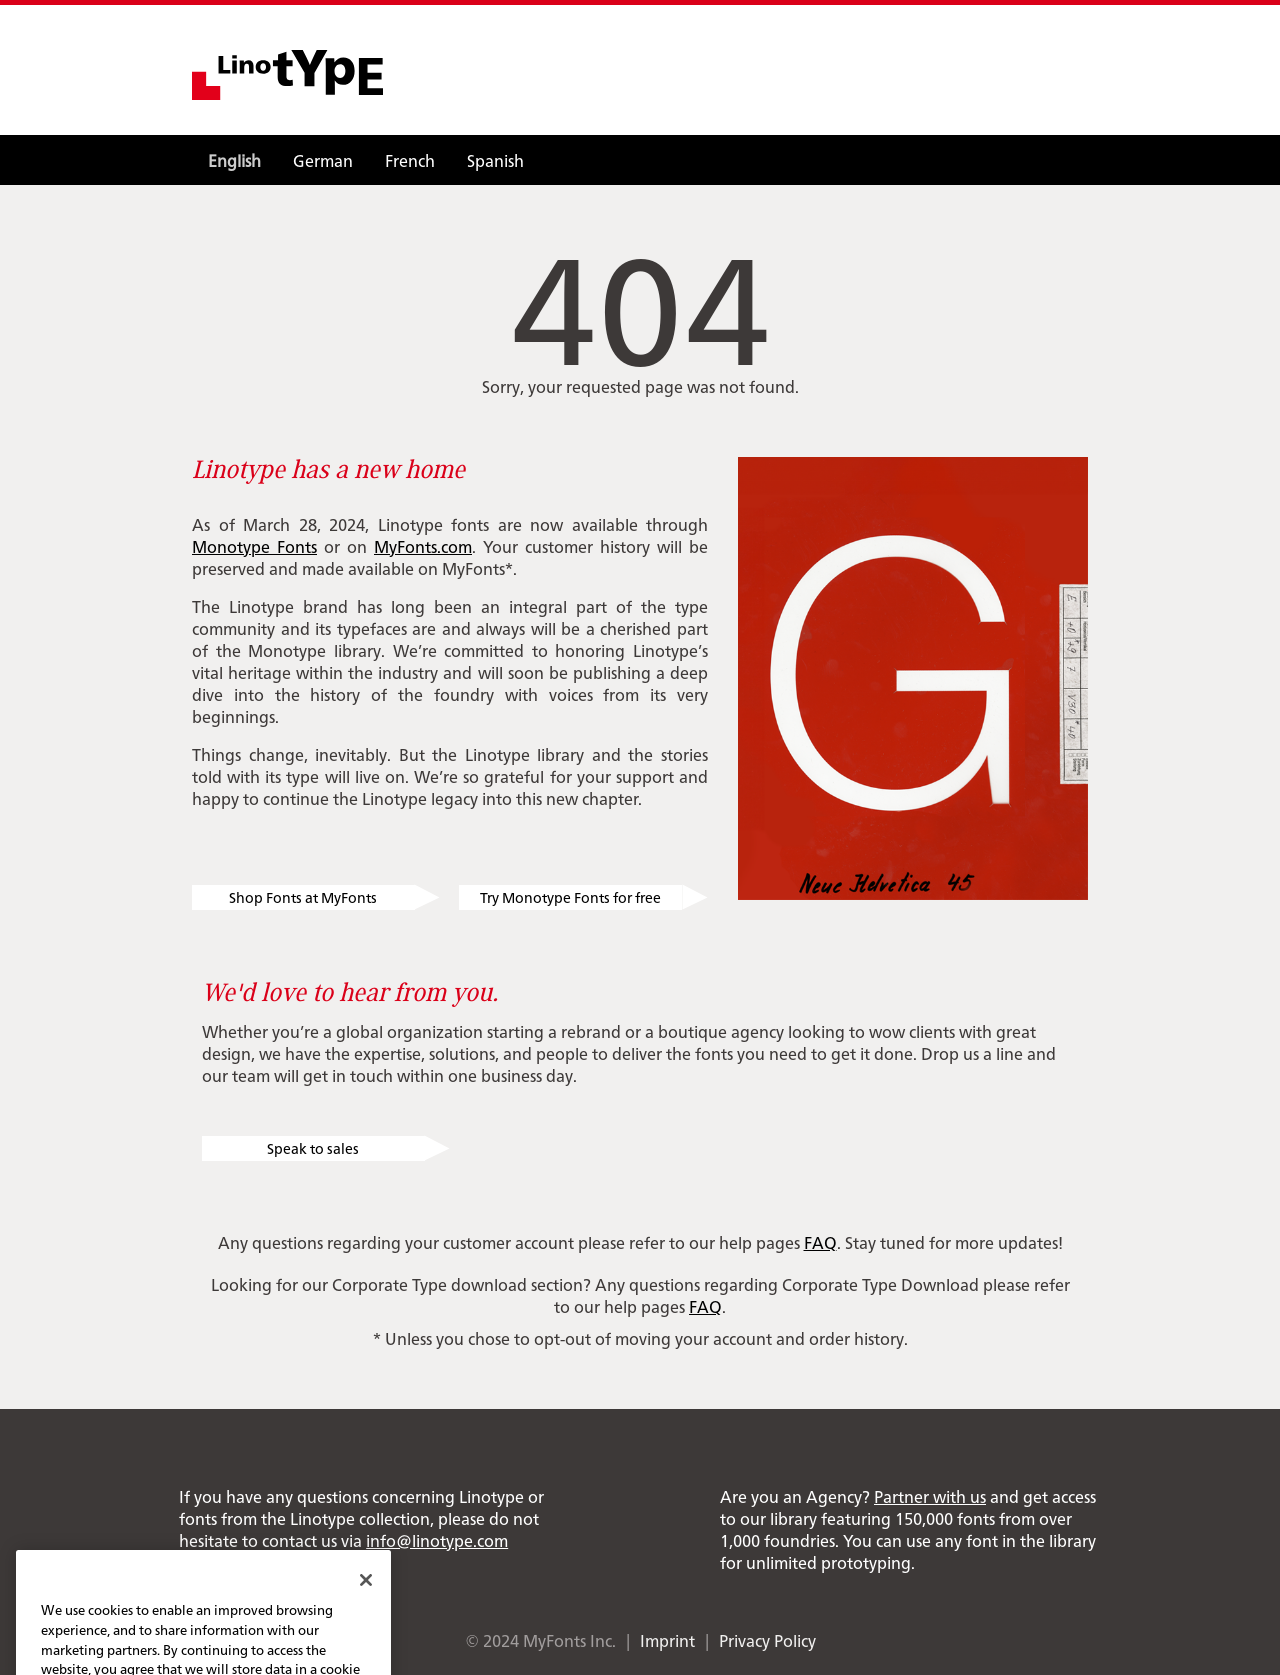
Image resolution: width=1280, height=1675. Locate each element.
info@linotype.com (437, 1540)
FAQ (820, 1242)
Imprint (667, 1640)
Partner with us (930, 1496)
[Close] (366, 1605)
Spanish (495, 160)
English (234, 160)
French (410, 160)
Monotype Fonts (254, 546)
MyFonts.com (423, 546)
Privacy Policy (767, 1640)
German (323, 160)
